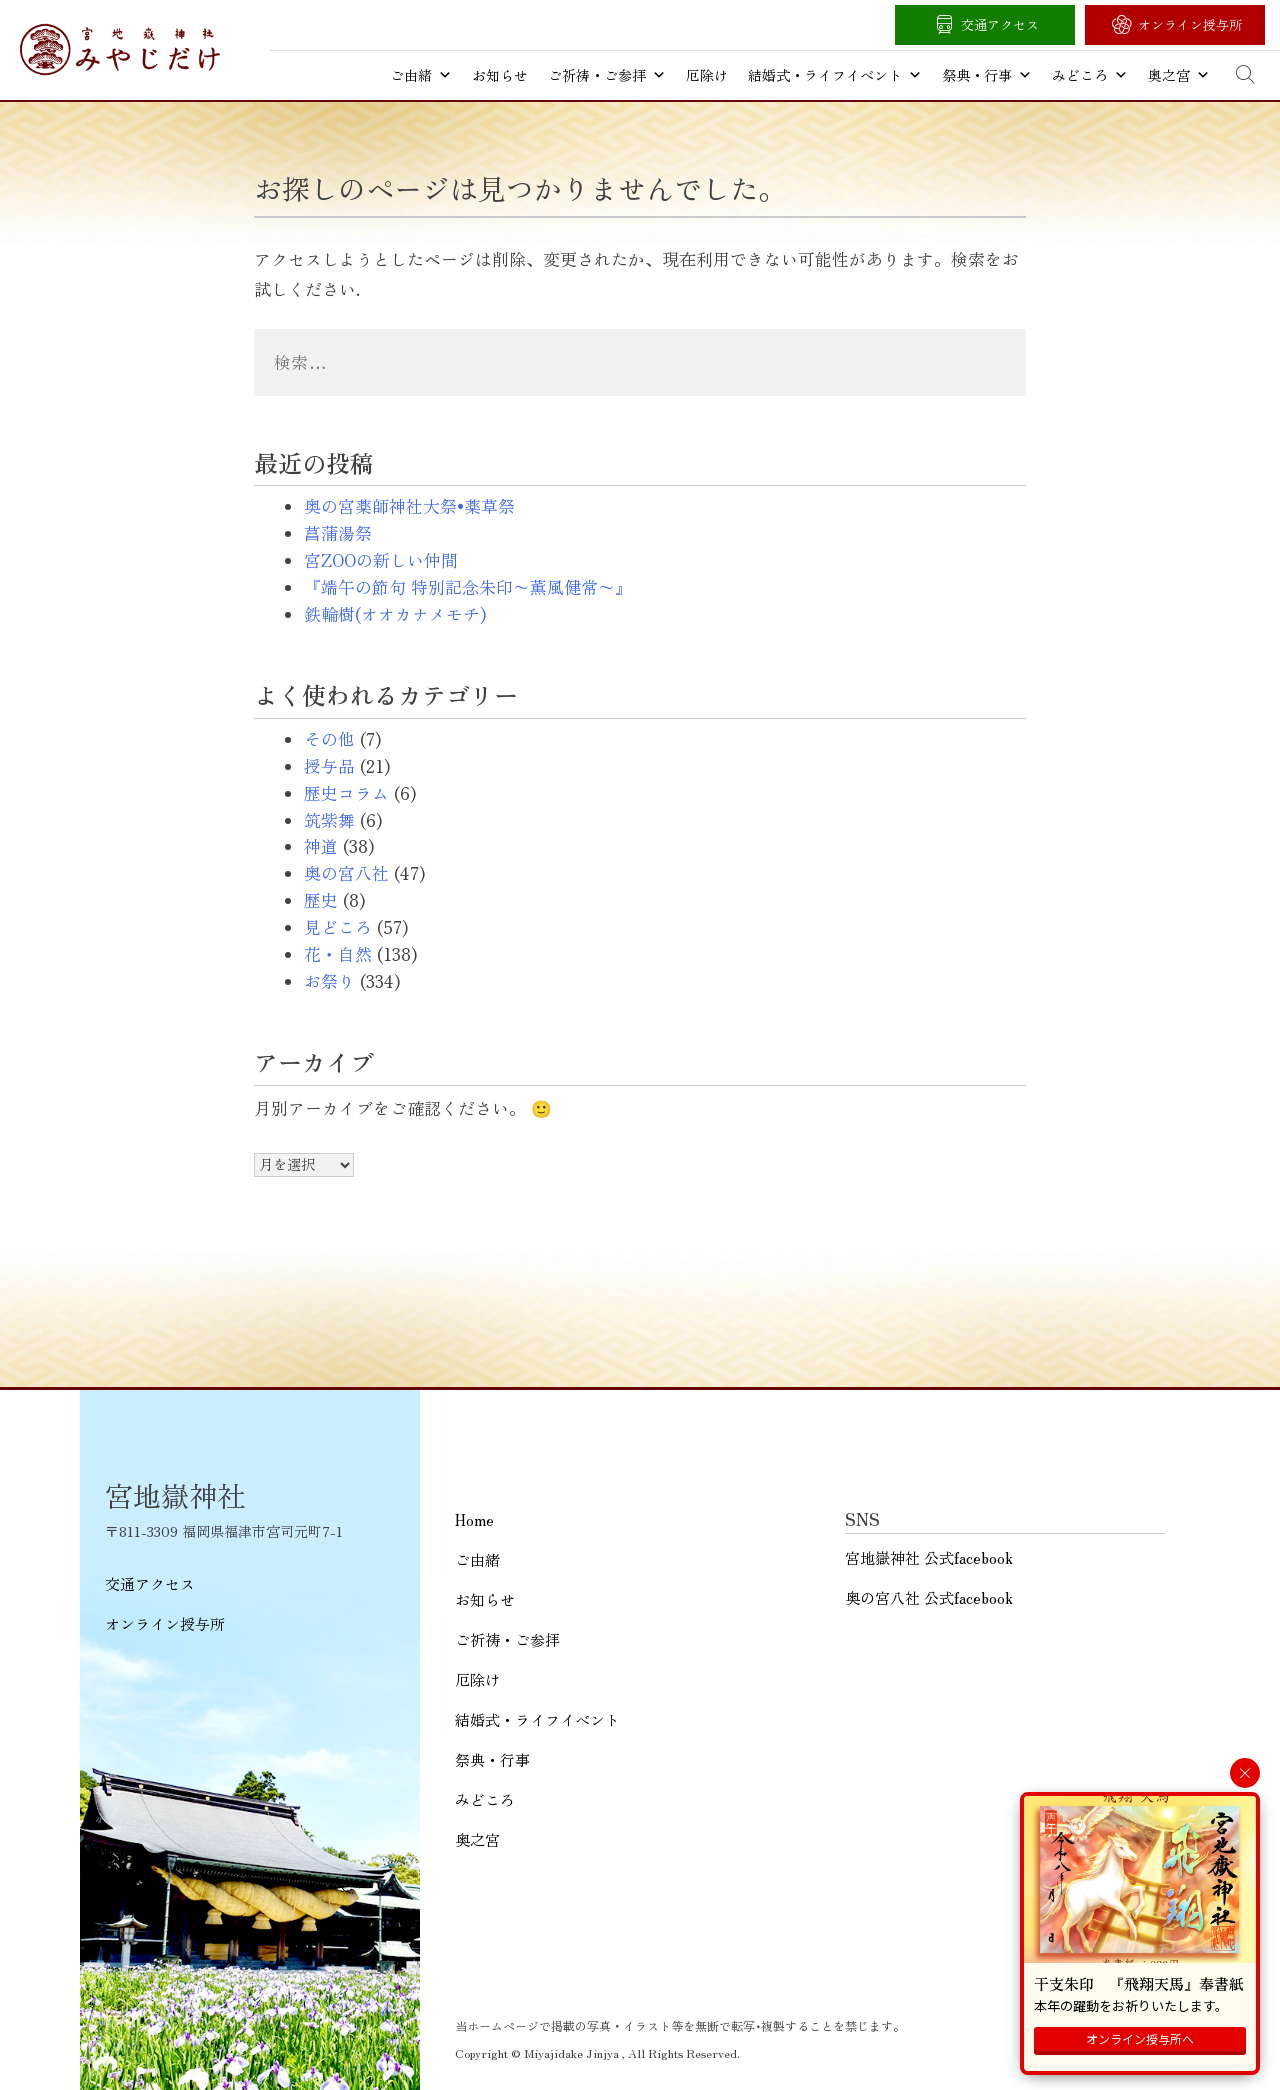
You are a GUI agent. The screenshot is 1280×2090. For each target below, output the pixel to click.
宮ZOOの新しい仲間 (381, 560)
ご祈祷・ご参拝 (607, 75)
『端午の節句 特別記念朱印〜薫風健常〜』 (468, 587)
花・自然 (338, 954)
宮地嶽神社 (120, 49)
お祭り (329, 981)
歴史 (321, 900)
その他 (329, 739)
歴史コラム (346, 793)
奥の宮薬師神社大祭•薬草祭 (409, 506)
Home (474, 1519)
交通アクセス (1000, 24)
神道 (321, 846)
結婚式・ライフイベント (835, 75)
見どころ (338, 927)
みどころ (1090, 75)
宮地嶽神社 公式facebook (929, 1557)
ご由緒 (421, 75)
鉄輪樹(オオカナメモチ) (395, 614)
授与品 (329, 766)
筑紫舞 (329, 820)
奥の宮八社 (346, 873)
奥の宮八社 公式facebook (929, 1597)
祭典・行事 (987, 75)
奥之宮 (1179, 75)
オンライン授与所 (1190, 24)
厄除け (707, 75)
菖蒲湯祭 (338, 533)
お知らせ (500, 75)
